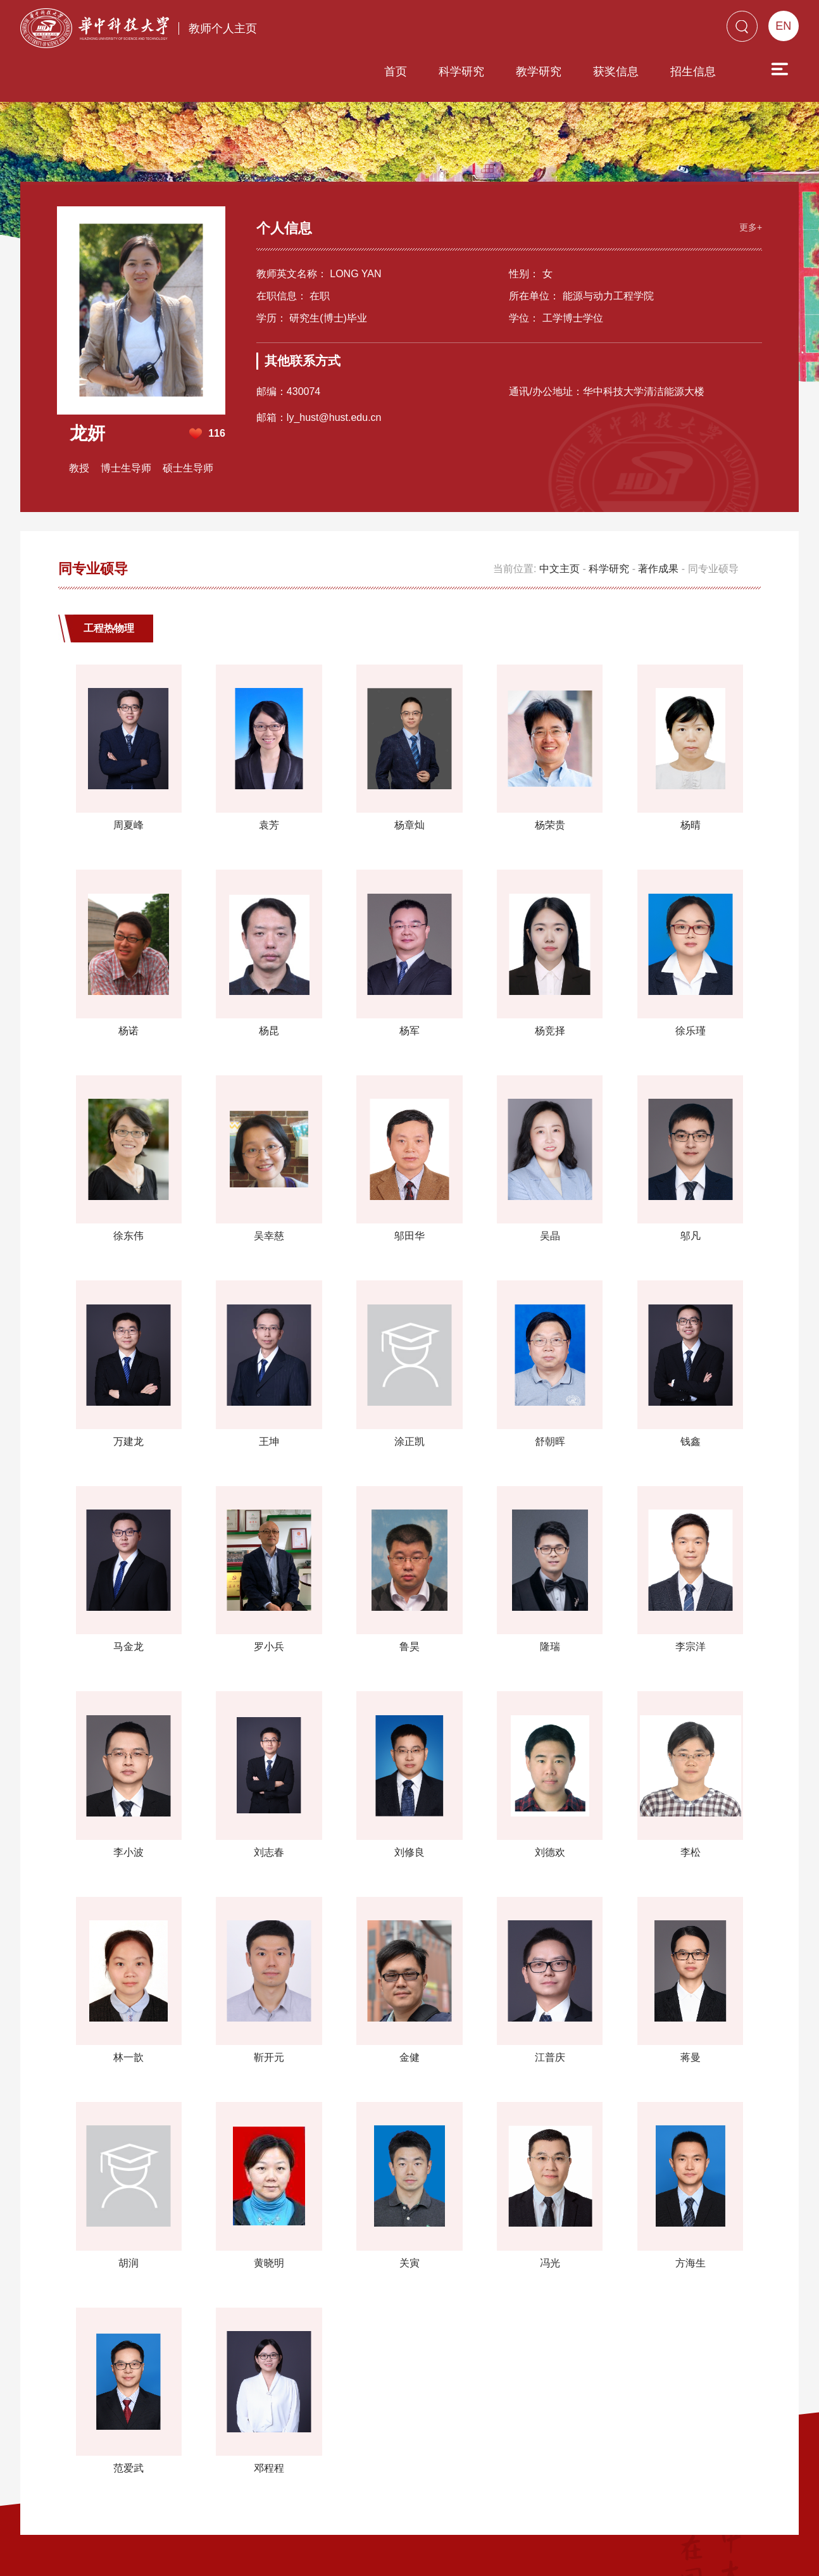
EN (783, 26)
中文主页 (559, 520)
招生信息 (621, 29)
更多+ (748, 177)
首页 (323, 29)
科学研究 (389, 29)
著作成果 (658, 520)
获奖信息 (543, 29)
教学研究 (466, 29)
